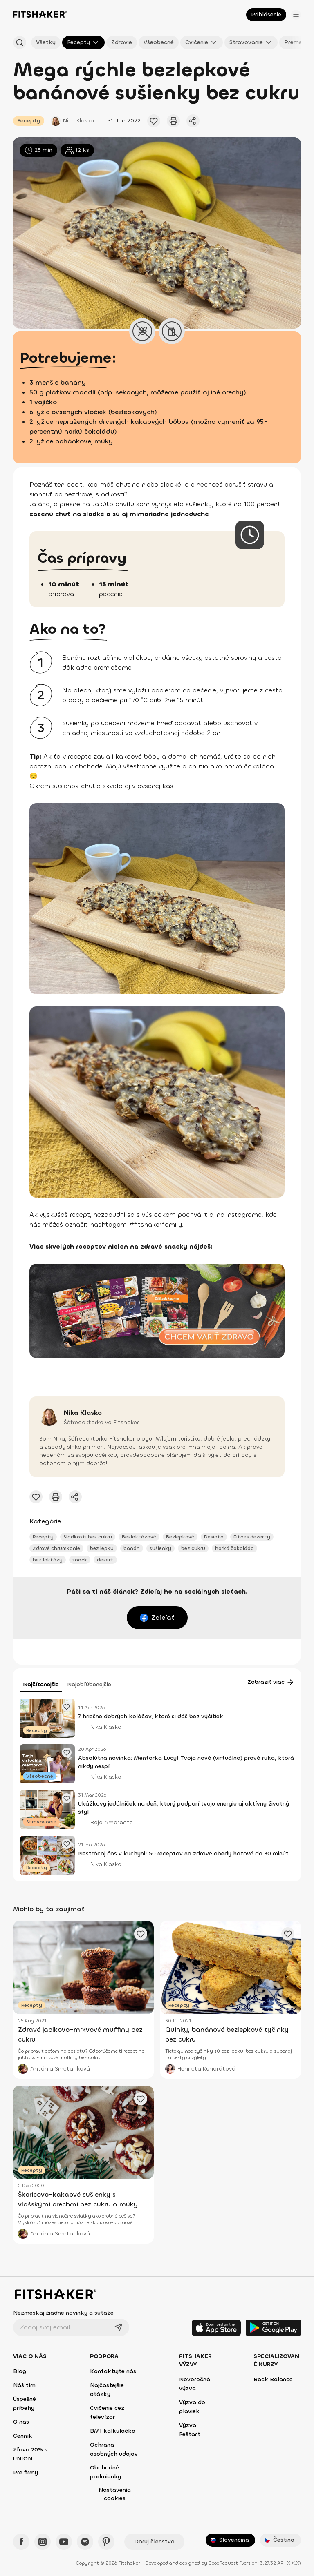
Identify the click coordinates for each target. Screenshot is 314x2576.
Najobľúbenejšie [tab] (89, 1684)
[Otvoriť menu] (296, 15)
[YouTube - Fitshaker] (64, 2542)
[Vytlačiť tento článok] (173, 120)
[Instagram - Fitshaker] (42, 2542)
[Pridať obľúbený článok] (153, 120)
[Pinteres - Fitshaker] (106, 2542)
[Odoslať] (118, 2327)
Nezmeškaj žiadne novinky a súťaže (63, 2313)
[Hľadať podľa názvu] (19, 42)
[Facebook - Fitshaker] (21, 2542)
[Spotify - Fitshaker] (85, 2542)
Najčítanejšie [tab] (41, 1684)
